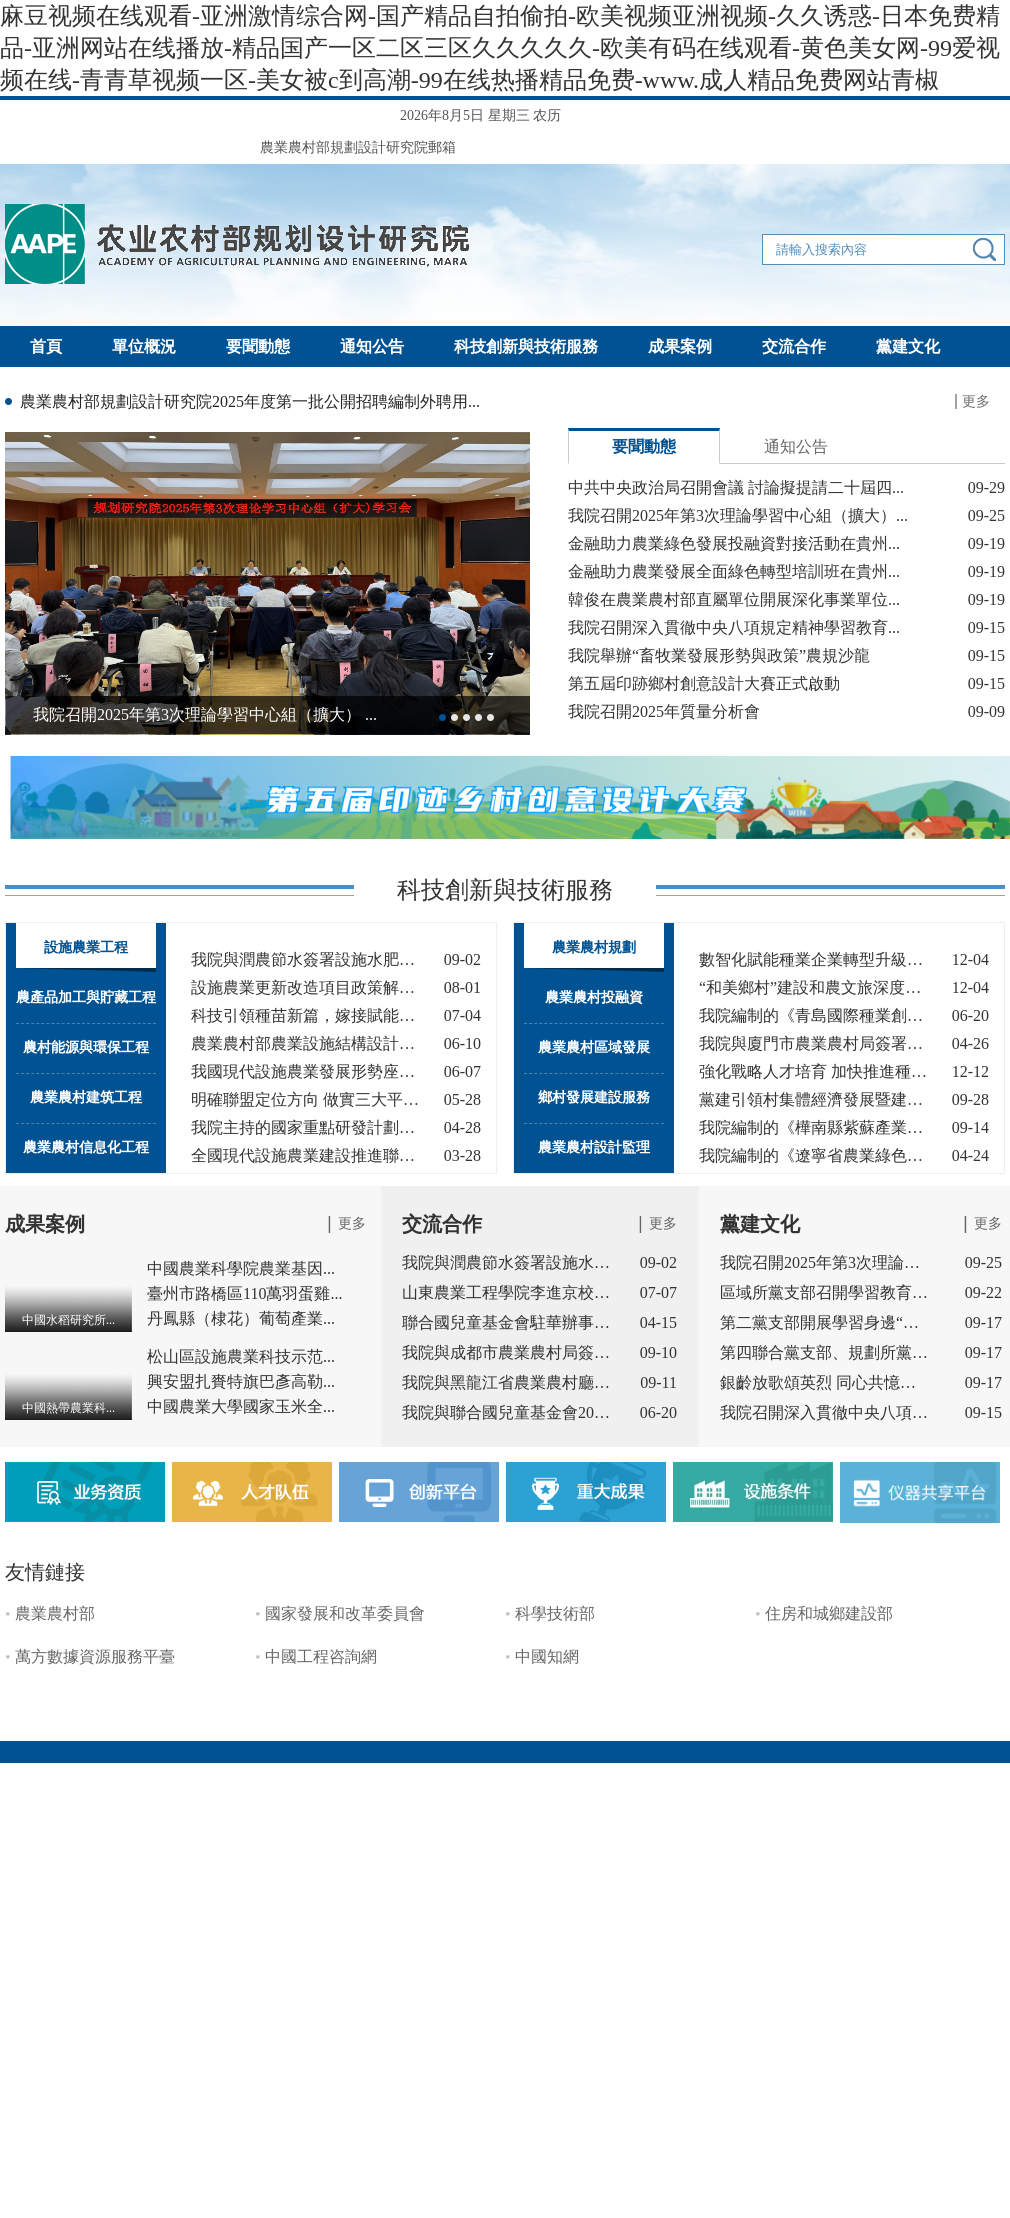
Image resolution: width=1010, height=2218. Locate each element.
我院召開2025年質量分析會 (664, 711)
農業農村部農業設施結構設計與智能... (305, 1043)
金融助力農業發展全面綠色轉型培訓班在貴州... (734, 571)
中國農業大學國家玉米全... (241, 1406)
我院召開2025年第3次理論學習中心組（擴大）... (738, 515)
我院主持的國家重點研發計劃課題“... (305, 1127)
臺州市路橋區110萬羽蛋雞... (244, 1293)
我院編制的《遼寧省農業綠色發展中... (813, 1155)
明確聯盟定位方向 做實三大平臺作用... (305, 1099)
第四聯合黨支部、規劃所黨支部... (825, 1352)
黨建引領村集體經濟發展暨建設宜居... (813, 1099)
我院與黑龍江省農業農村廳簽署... (507, 1382)
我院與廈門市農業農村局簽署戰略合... (813, 1043)
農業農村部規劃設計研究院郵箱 (358, 147)
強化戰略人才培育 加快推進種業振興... (813, 1071)
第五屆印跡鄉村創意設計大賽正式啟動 (704, 683)
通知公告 (372, 346)
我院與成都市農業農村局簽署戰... (507, 1352)
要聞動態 (258, 346)
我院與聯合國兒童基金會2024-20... (507, 1412)
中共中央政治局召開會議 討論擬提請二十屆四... (736, 487)
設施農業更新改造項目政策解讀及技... (305, 987)
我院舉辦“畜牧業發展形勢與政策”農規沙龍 (719, 655)
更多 (976, 401)
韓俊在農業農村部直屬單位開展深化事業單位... (734, 599)
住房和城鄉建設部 (829, 1613)
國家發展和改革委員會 (345, 1613)
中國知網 (547, 1656)
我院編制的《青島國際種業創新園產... (813, 1015)
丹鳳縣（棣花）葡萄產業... (241, 1318)
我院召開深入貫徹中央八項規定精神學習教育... (734, 627)
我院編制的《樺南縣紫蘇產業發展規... (813, 1127)
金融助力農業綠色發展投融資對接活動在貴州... (734, 543)
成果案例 (680, 346)
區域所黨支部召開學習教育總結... (825, 1292)
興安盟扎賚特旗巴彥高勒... (241, 1381)
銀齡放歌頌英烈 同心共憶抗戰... (825, 1382)
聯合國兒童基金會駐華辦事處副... (507, 1322)
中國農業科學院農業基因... (241, 1268)
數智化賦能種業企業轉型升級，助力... (813, 959)
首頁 (46, 346)
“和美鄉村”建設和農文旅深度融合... (813, 987)
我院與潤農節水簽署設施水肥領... (507, 1262)
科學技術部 (555, 1613)
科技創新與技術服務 (526, 346)
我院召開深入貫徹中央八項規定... (825, 1412)
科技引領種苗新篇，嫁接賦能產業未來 (305, 1015)
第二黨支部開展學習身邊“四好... (825, 1322)
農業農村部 (55, 1613)
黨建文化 (908, 346)
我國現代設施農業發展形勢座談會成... (305, 1071)
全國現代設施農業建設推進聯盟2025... (305, 1155)
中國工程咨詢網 (321, 1656)
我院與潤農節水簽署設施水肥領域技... (305, 959)
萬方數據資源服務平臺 (95, 1656)
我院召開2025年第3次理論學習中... (825, 1262)
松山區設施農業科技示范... (241, 1356)
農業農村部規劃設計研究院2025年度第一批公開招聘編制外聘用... (250, 401)
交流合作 (794, 346)
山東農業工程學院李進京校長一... (507, 1292)
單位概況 (144, 346)
